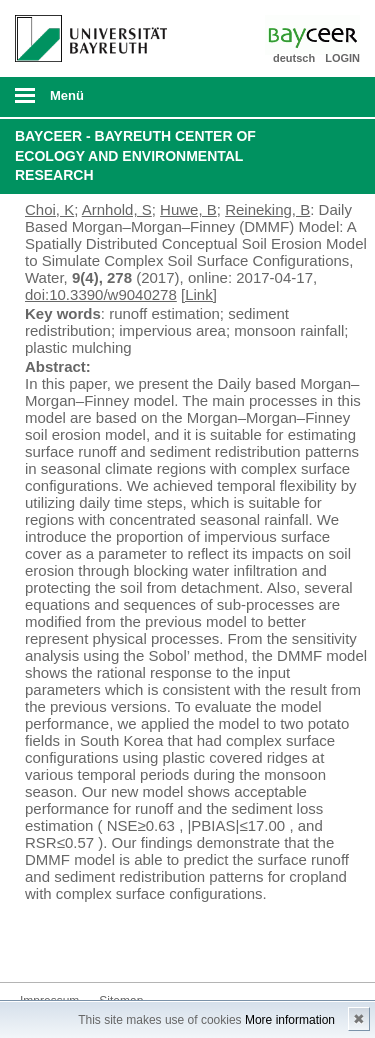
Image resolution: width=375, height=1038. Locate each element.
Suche (327, 97)
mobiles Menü (83, 102)
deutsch (294, 58)
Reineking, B (267, 209)
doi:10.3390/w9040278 (101, 294)
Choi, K (49, 209)
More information (290, 1020)
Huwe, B (188, 209)
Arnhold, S (117, 209)
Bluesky (36, 944)
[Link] (199, 294)
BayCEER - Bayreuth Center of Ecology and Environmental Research (135, 155)
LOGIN (342, 58)
